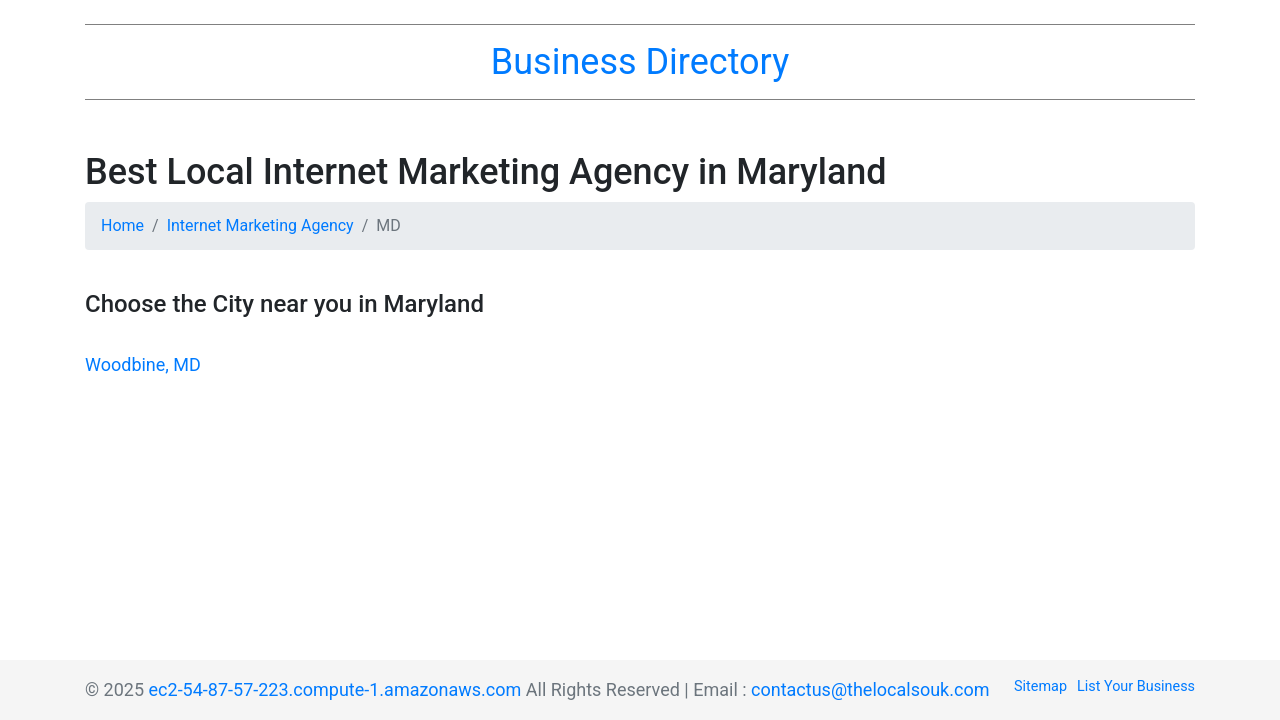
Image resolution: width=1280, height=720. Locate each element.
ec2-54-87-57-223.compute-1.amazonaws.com (335, 689)
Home (122, 225)
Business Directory (640, 62)
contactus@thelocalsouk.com (870, 689)
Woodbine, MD (143, 364)
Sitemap (1040, 686)
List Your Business (1136, 686)
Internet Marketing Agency (260, 225)
